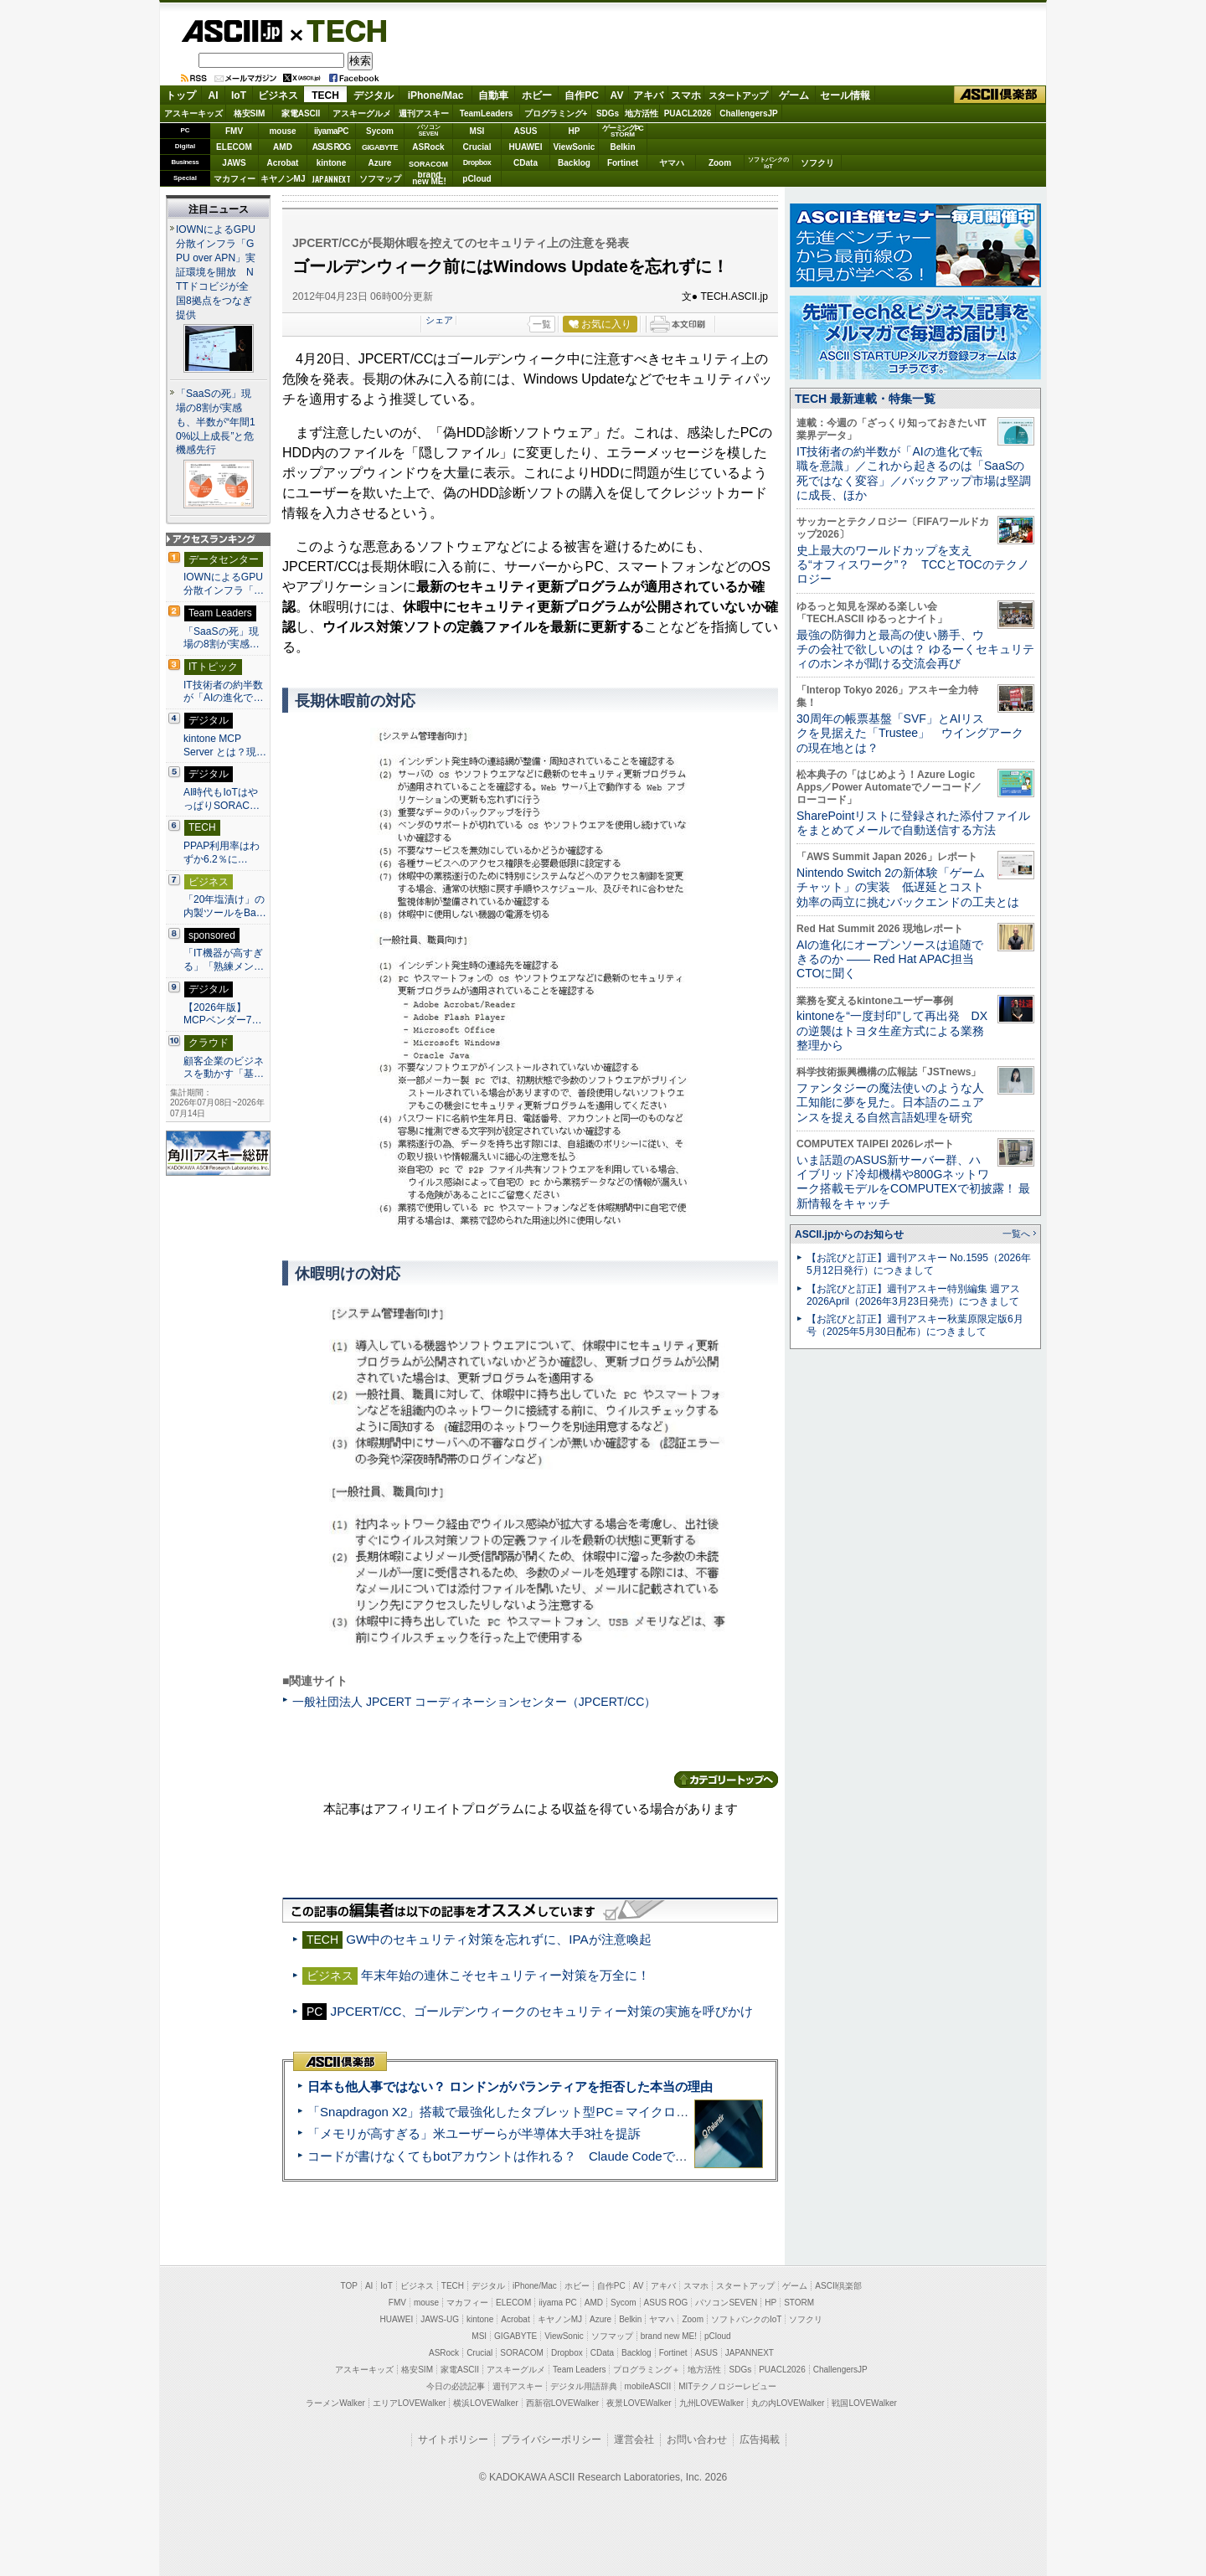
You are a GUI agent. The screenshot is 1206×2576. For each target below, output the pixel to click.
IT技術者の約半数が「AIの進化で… (223, 691)
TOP (349, 2285)
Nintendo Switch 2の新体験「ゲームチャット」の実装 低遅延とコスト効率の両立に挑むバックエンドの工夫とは (907, 887)
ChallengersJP (748, 113)
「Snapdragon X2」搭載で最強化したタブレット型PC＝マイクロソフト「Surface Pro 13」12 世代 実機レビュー (626, 2112)
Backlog (574, 162)
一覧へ (1016, 1234)
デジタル (373, 95)
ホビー (537, 95)
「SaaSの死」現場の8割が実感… (221, 638)
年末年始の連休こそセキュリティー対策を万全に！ (505, 1975)
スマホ (686, 95)
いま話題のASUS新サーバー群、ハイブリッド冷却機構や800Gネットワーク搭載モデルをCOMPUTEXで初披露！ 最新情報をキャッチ (913, 1181)
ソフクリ (817, 162)
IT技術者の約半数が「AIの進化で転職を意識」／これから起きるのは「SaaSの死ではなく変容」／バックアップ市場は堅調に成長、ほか (913, 473)
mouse (282, 131)
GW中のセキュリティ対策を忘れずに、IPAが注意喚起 (498, 1939)
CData (525, 162)
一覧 (542, 324)
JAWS (233, 162)
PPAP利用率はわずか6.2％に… (221, 852)
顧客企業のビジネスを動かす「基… (223, 1067)
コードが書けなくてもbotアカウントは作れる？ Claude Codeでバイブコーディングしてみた (572, 2156)
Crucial (477, 147)
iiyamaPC (331, 131)
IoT (238, 95)
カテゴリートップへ (726, 1779)
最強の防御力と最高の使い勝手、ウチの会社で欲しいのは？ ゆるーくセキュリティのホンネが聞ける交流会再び (915, 649)
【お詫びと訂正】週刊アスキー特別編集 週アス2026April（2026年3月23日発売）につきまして (913, 1295)
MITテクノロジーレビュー (727, 2386)
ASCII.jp (231, 31)
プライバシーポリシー (551, 2439)
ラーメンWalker (335, 2403)
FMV (234, 131)
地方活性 (641, 113)
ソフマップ (380, 178)
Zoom (720, 162)
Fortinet (622, 162)
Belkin (622, 147)
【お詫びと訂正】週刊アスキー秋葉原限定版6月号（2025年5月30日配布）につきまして (915, 1325)
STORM (799, 2302)
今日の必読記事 (455, 2386)
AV (617, 95)
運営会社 (634, 2439)
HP (574, 131)
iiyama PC (558, 2302)
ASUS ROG (331, 147)
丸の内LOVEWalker (787, 2403)
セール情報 (845, 95)
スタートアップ (738, 95)
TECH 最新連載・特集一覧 (865, 398)
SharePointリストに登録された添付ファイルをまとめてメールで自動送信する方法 (913, 823)
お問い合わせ (697, 2439)
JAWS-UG (439, 2319)
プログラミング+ (556, 113)
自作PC (581, 95)
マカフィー (234, 178)
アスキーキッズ (193, 113)
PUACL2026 (688, 113)
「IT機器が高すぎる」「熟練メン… (223, 959)
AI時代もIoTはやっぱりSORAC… (221, 798)
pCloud (476, 178)
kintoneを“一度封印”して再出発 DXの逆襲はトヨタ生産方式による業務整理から (891, 1030)
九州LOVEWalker (711, 2403)
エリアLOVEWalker (409, 2403)
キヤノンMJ (283, 178)
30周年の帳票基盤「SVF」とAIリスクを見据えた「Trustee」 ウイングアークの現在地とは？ (909, 733)
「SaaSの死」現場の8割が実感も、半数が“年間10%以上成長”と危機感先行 (215, 422)
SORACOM (522, 2352)
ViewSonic (574, 147)
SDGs (607, 113)
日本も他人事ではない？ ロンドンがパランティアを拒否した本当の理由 (510, 2086)
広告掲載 (760, 2439)
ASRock (428, 147)
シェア (439, 320)
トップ (181, 95)
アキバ (648, 95)
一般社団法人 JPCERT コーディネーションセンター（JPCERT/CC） (474, 1701)
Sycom (380, 131)
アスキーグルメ (361, 113)
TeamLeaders (486, 113)
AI (214, 95)
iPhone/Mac (436, 95)
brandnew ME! (429, 179)
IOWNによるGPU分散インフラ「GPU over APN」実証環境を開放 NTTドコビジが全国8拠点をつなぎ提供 (215, 272)
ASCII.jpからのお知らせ (849, 1234)
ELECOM (234, 147)
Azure (380, 162)
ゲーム (794, 95)
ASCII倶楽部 (1000, 95)
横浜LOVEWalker (485, 2403)
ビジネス (278, 95)
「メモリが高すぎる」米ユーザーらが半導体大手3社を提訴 (474, 2133)
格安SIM (249, 113)
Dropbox (477, 162)
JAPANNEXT (331, 179)
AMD (282, 147)
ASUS (526, 131)
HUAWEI (526, 147)
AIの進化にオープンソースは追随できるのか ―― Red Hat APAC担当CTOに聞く (889, 959)
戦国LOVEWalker (864, 2403)
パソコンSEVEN (429, 130)
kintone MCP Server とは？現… (224, 745)
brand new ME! (669, 2336)
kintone (332, 162)
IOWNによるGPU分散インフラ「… (223, 583)
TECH (340, 30)
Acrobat (283, 162)
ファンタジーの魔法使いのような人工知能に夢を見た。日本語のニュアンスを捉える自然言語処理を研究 (890, 1102)
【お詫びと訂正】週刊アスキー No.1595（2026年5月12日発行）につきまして (919, 1264)
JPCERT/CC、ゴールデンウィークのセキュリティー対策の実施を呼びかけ (542, 2011)
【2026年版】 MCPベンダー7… (222, 1014)
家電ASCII (301, 113)
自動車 (493, 95)
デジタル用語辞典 (583, 2386)
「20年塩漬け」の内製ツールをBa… (224, 906)
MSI (477, 131)
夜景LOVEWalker (638, 2403)
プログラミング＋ (646, 2369)
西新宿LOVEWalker (562, 2403)
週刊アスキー (424, 113)
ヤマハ (671, 162)
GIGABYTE (380, 147)
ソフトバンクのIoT (768, 163)
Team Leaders (579, 2369)
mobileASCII (648, 2386)
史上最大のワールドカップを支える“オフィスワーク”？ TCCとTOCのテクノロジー (912, 565)
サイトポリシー (453, 2439)
